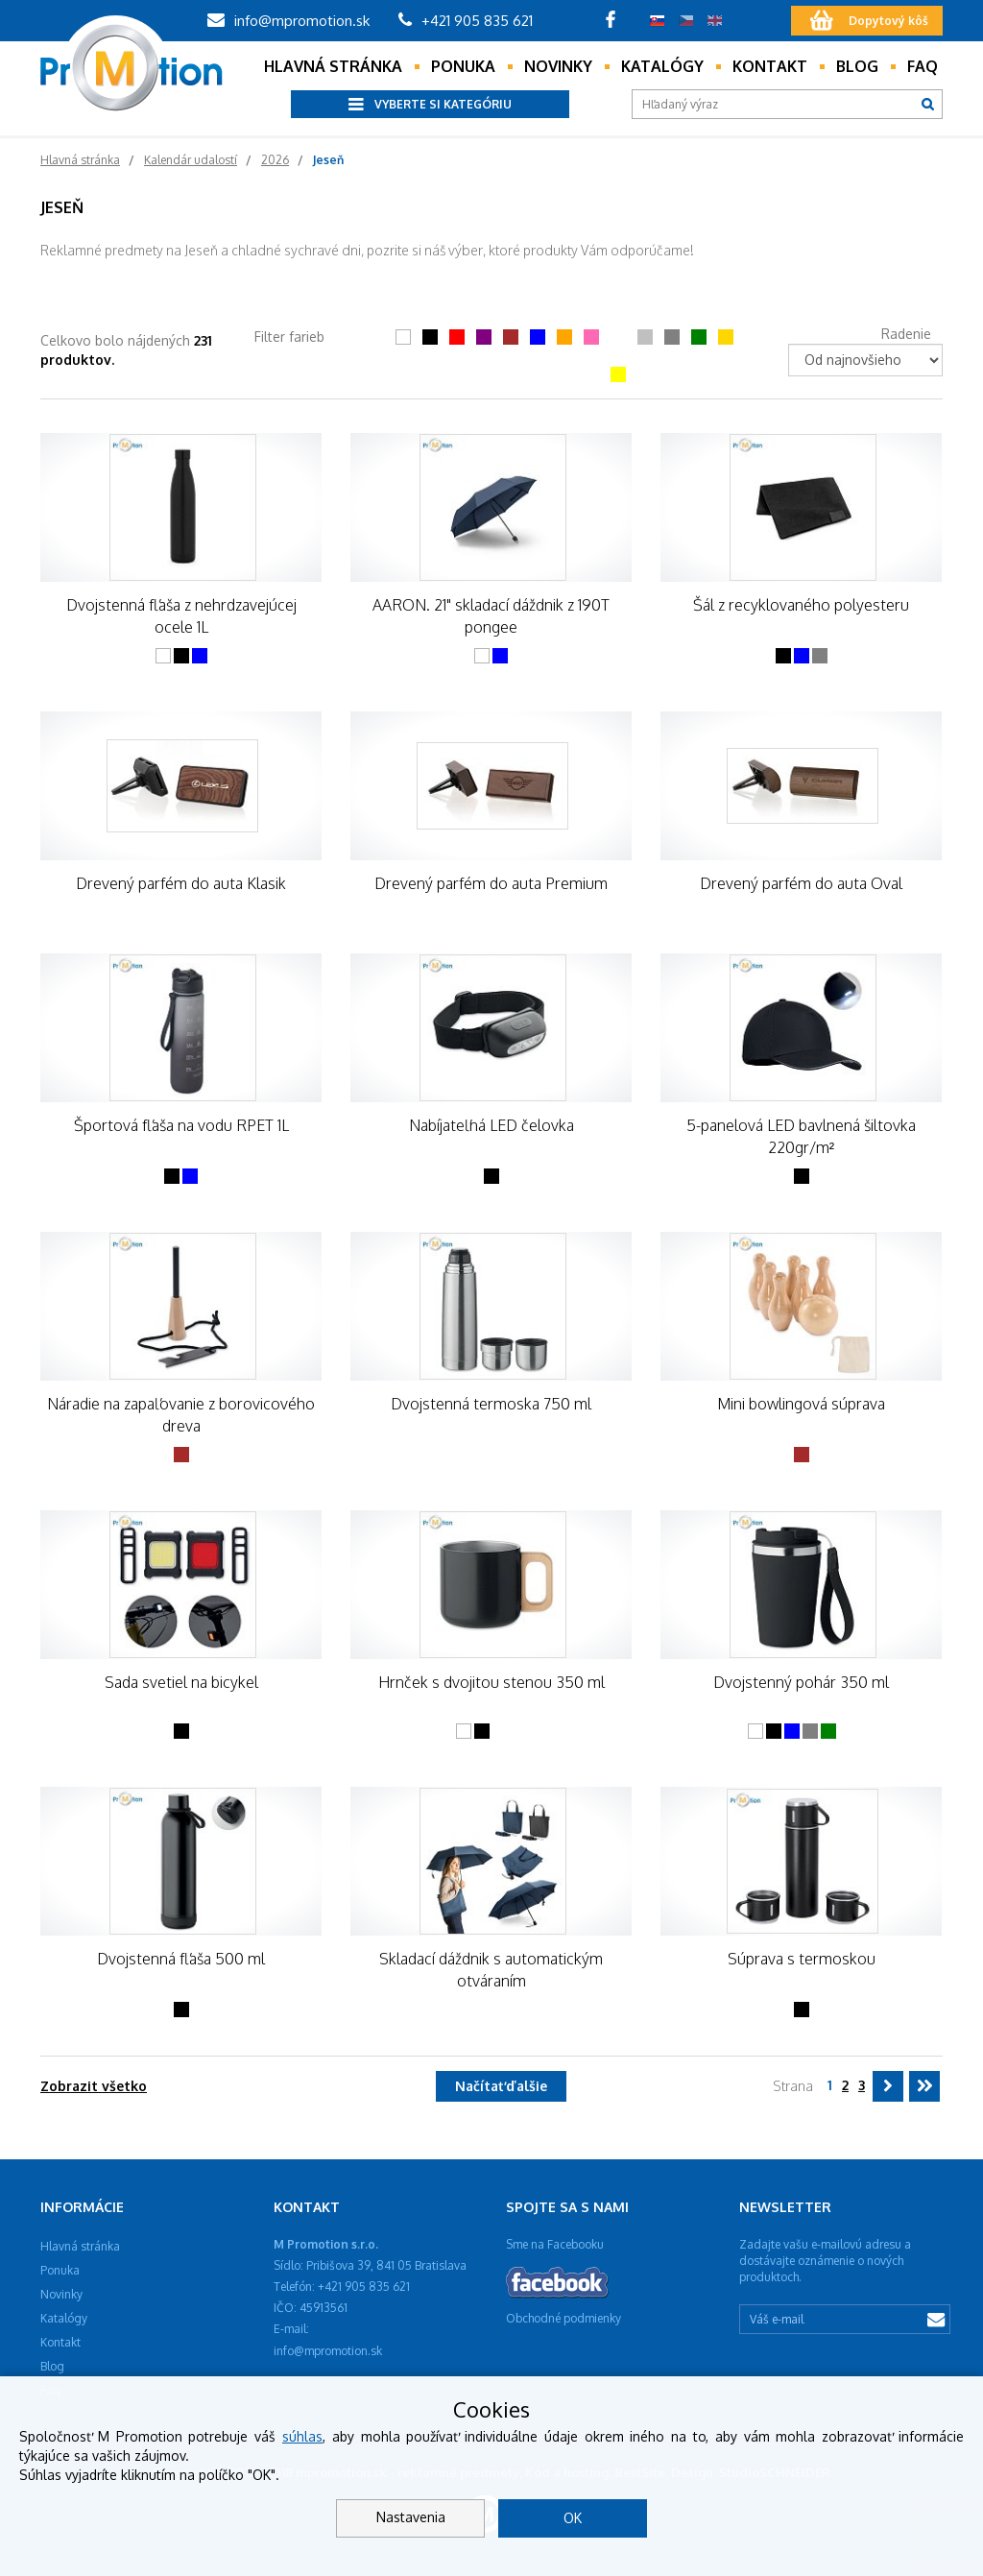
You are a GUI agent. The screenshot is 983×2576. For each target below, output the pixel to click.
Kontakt (769, 66)
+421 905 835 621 (465, 21)
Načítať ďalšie (501, 2086)
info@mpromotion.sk (288, 21)
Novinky (558, 66)
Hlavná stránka (333, 66)
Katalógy (662, 66)
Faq (922, 66)
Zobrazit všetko (93, 2086)
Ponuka (463, 66)
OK (572, 2518)
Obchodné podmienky (563, 2318)
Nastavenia (410, 2517)
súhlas (302, 2436)
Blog (857, 66)
